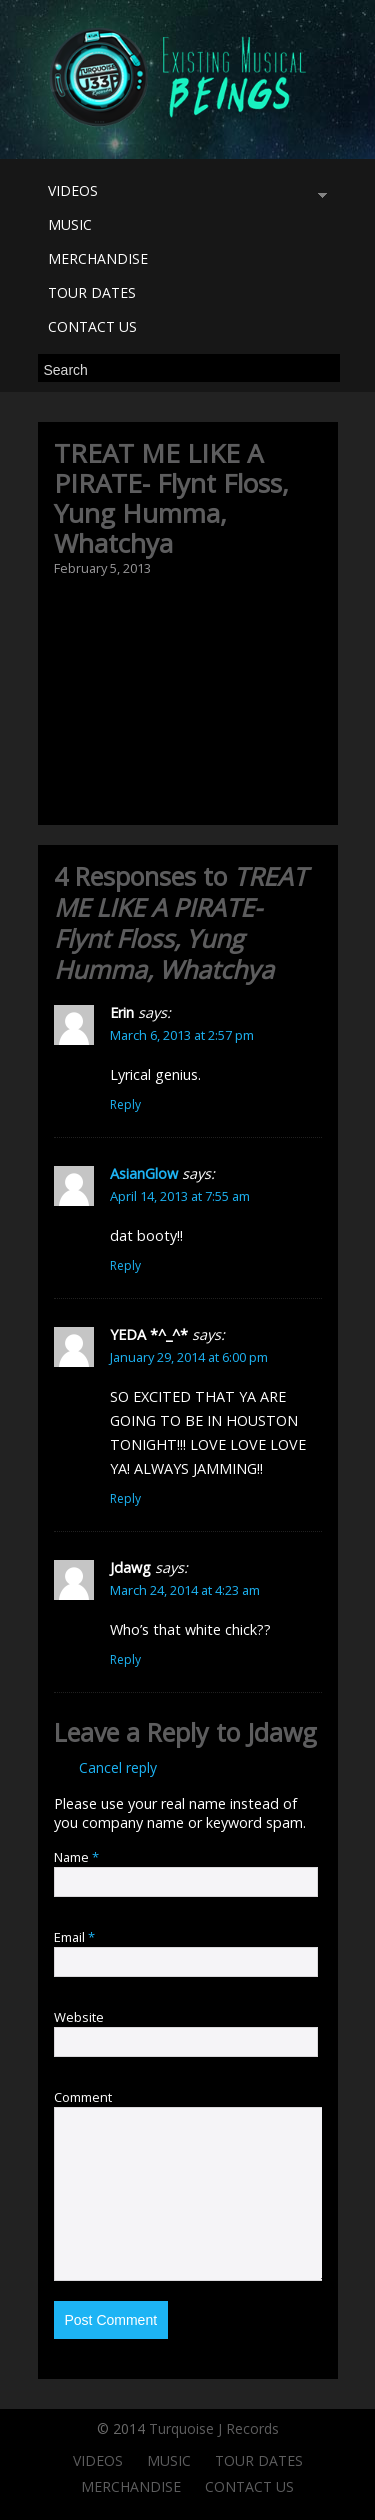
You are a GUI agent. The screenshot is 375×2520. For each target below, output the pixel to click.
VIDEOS (183, 193)
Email (74, 1937)
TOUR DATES (92, 292)
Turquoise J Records (214, 2428)
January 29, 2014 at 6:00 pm (189, 1357)
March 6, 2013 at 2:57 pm (182, 1035)
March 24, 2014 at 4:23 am (185, 1590)
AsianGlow (144, 1173)
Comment (83, 2097)
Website (79, 2017)
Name (76, 1857)
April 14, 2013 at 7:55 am (180, 1196)
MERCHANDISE (98, 258)
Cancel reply (118, 1767)
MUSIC (70, 224)
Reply (125, 1104)
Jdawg (282, 1732)
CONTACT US (92, 326)
